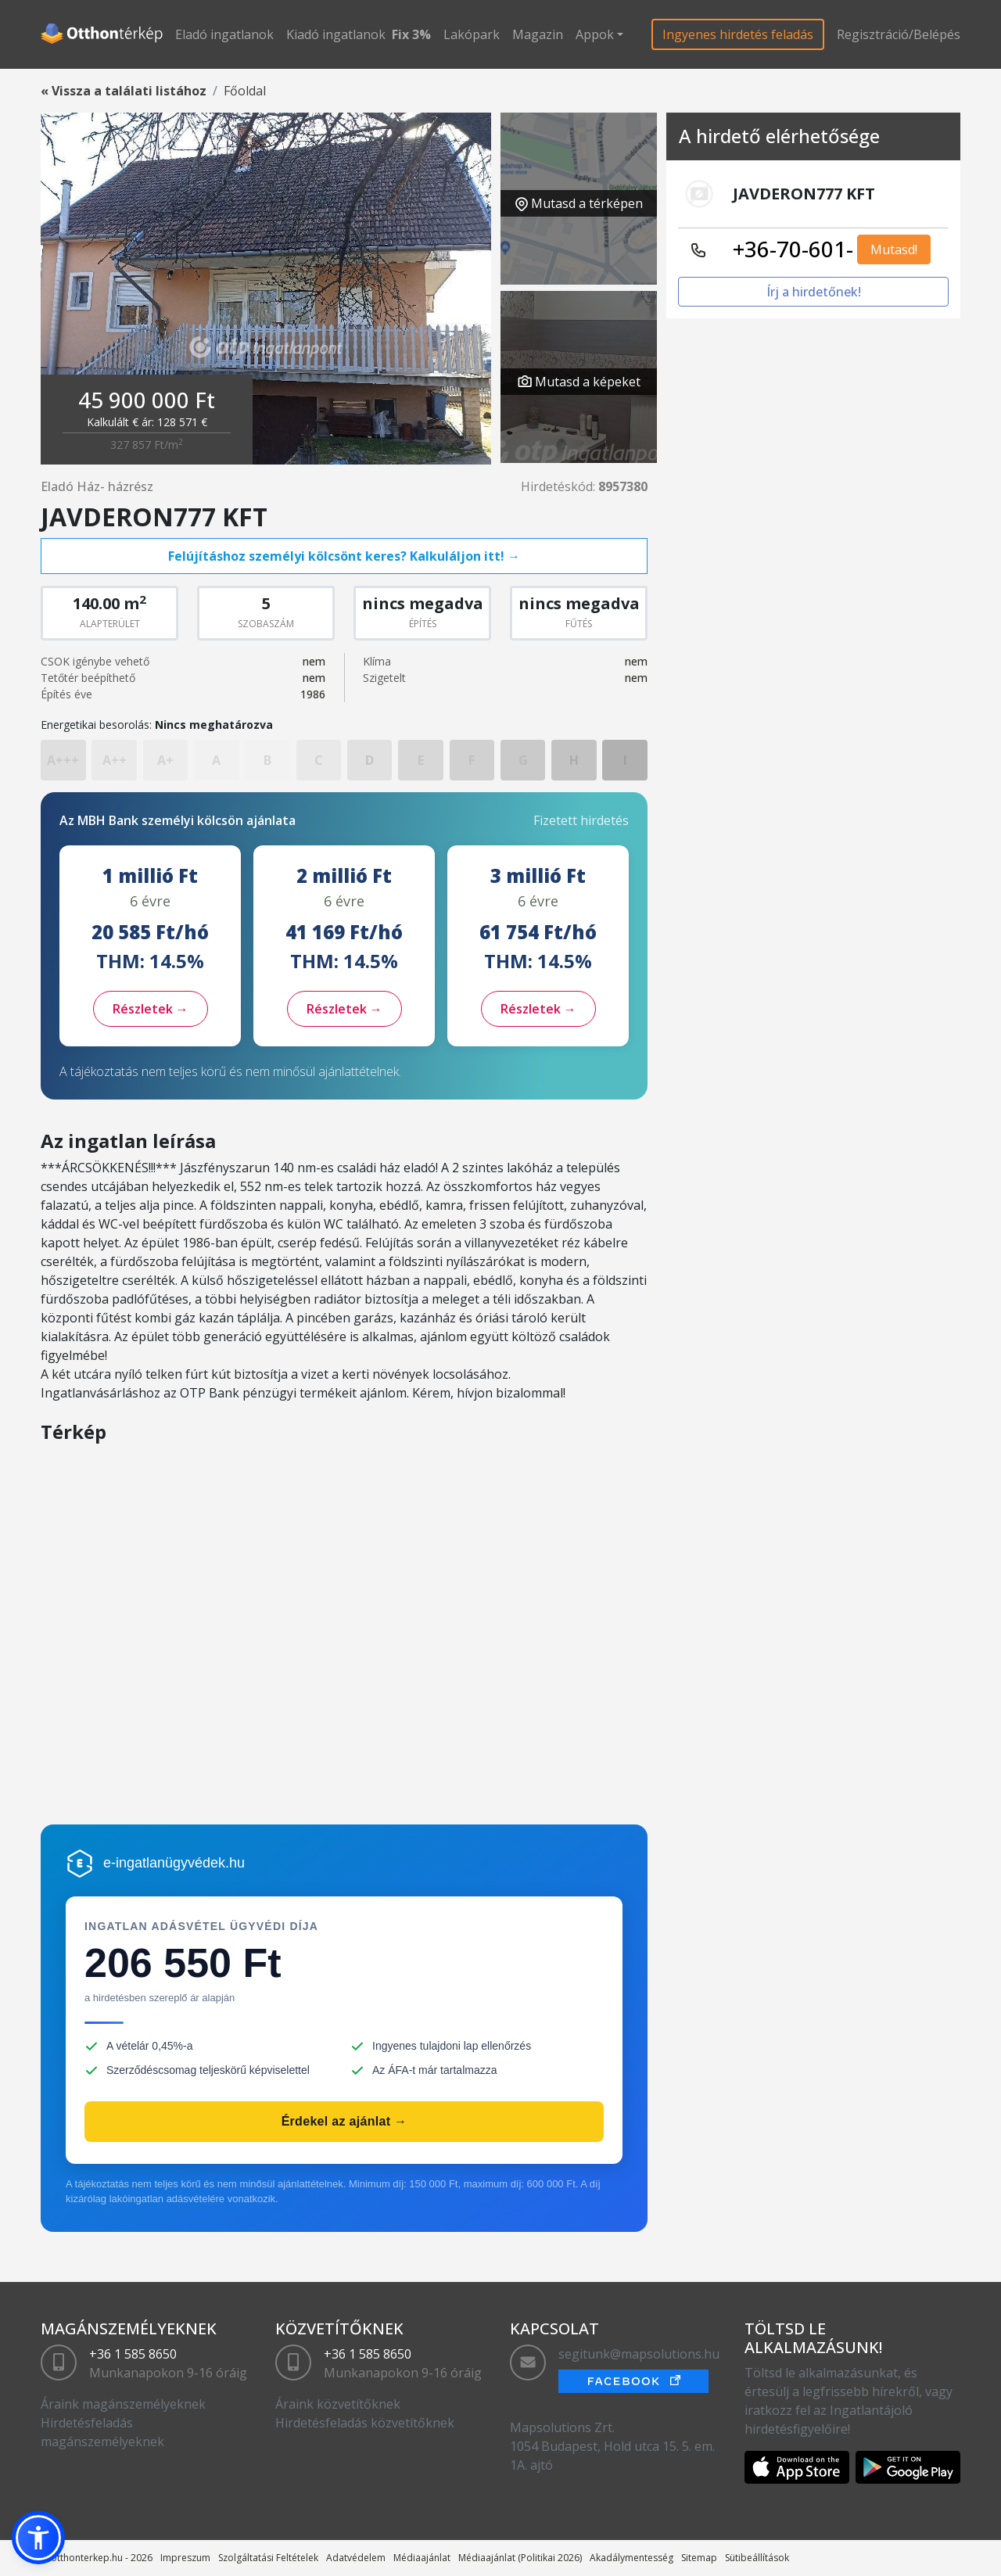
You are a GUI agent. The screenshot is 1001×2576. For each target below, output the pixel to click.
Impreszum (185, 2557)
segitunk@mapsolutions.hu (638, 2354)
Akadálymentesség (631, 2557)
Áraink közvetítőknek (337, 2404)
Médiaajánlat (421, 2557)
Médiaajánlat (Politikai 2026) (520, 2557)
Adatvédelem (356, 2557)
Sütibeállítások (757, 2557)
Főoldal (245, 90)
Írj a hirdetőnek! (813, 291)
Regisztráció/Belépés (898, 34)
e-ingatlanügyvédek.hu (174, 1863)
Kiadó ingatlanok (336, 34)
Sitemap (699, 2557)
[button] (38, 2537)
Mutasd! (893, 249)
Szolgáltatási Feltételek (268, 2557)
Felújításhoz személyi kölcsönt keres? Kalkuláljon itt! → (344, 556)
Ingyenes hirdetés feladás (737, 34)
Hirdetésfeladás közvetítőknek (364, 2422)
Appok (595, 34)
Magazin (537, 34)
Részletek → (150, 1008)
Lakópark (471, 34)
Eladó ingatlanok (224, 34)
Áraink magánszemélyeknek (123, 2404)
